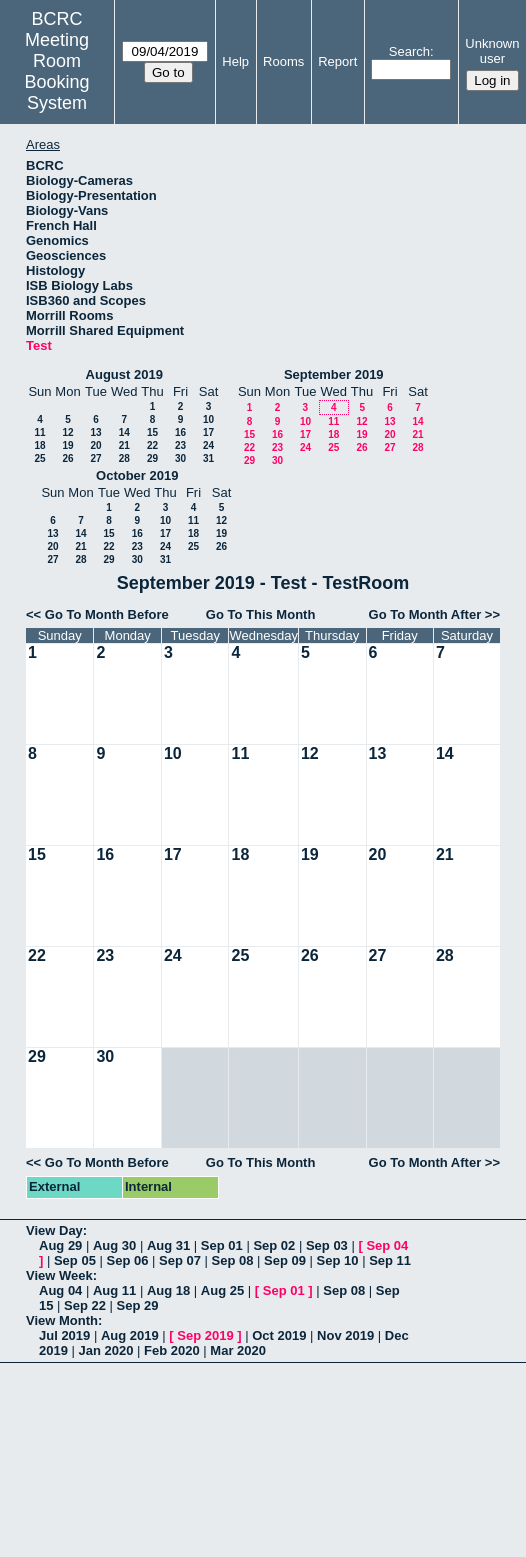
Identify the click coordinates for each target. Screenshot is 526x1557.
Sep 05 (75, 1260)
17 (208, 432)
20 (95, 445)
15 (152, 432)
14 (124, 432)
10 (208, 419)
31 (208, 458)
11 (39, 432)
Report (337, 61)
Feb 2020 (172, 1350)
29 (152, 458)
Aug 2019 (130, 1335)
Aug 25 (222, 1290)
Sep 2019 (205, 1335)
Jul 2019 (64, 1335)
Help (235, 61)
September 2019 (334, 374)
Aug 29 (60, 1245)
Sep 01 (222, 1245)
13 (95, 432)
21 (124, 445)
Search (409, 51)
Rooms (283, 61)
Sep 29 (138, 1305)
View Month (62, 1320)
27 (95, 458)
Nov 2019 (345, 1335)
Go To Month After (425, 614)
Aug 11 (114, 1290)
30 (180, 458)
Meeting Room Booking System (57, 71)
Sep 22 (85, 1305)
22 (152, 445)
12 (67, 432)
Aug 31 (168, 1245)
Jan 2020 (106, 1350)
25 (39, 458)
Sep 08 (233, 1260)
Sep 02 (274, 1245)
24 (208, 445)
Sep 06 (127, 1260)
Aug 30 (114, 1245)
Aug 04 (60, 1290)
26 (67, 458)
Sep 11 (390, 1260)
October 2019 (137, 475)
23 (180, 445)
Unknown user (492, 51)
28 (124, 458)
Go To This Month (261, 614)
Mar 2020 (238, 1350)
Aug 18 (168, 1290)
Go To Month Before (107, 614)
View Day (54, 1230)
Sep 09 (285, 1260)
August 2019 (124, 374)
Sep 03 (327, 1245)
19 (67, 445)
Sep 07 (180, 1260)
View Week (59, 1275)
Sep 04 (387, 1245)
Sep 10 (338, 1260)
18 (39, 445)
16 (180, 432)
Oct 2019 (279, 1335)
